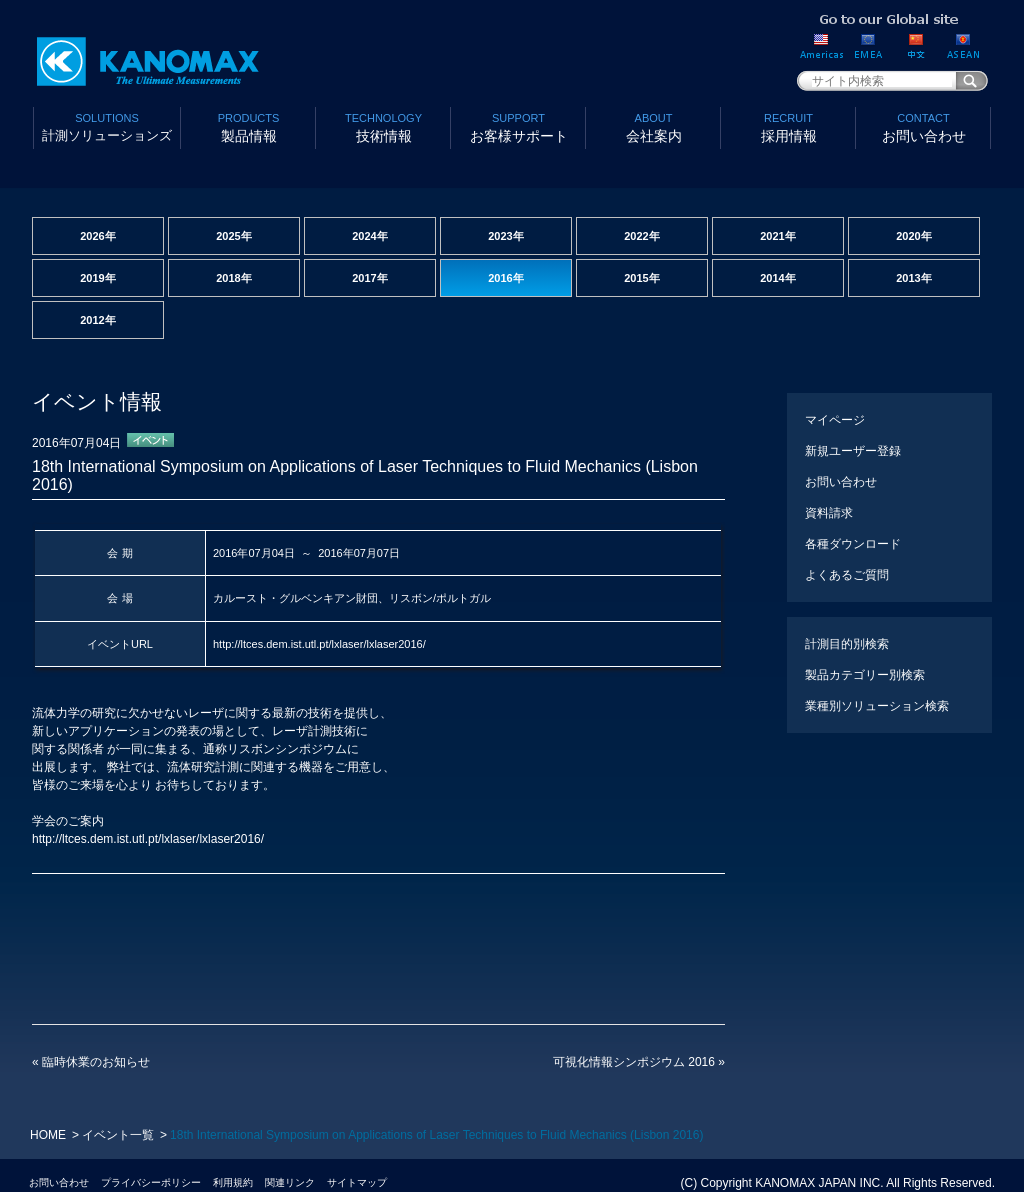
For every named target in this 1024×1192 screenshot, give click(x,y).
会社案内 (653, 126)
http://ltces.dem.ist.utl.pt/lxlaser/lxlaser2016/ (319, 644)
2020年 (913, 236)
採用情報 (788, 126)
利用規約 (233, 1182)
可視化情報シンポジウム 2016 (639, 1062)
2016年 (505, 278)
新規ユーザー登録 (853, 451)
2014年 (777, 278)
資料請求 (829, 513)
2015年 (641, 278)
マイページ (835, 420)
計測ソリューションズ (107, 126)
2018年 (233, 278)
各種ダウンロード (853, 544)
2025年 (233, 236)
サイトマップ (357, 1182)
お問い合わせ (923, 126)
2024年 (369, 236)
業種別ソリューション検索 (877, 706)
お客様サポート (518, 126)
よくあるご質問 (847, 575)
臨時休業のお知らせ (91, 1062)
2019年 (97, 278)
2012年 (97, 320)
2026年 (97, 236)
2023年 (505, 236)
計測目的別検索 (847, 644)
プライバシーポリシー (151, 1182)
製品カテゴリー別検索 (865, 675)
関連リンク (290, 1182)
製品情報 (248, 126)
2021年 (777, 236)
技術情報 (383, 126)
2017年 (369, 278)
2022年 (641, 236)
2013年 (913, 278)
